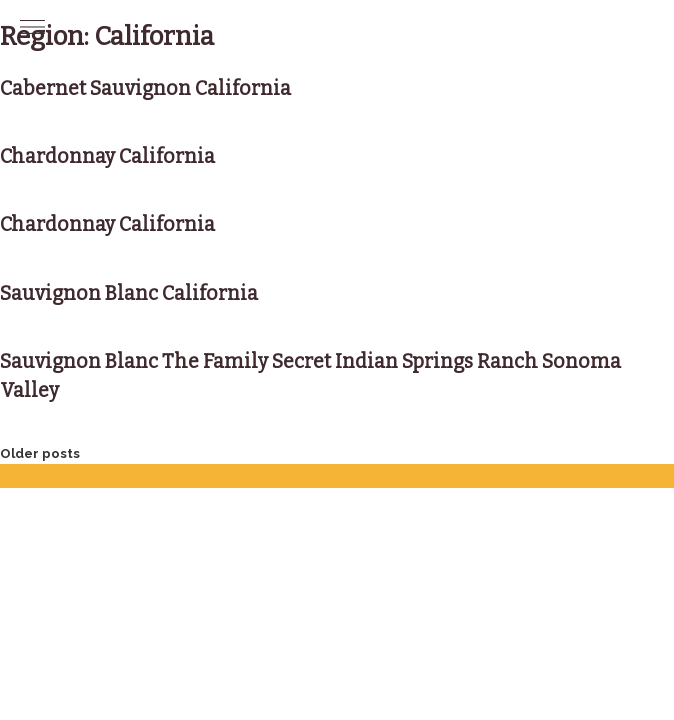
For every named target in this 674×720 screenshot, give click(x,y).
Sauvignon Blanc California (129, 293)
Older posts (40, 453)
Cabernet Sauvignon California (145, 88)
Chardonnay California (107, 156)
